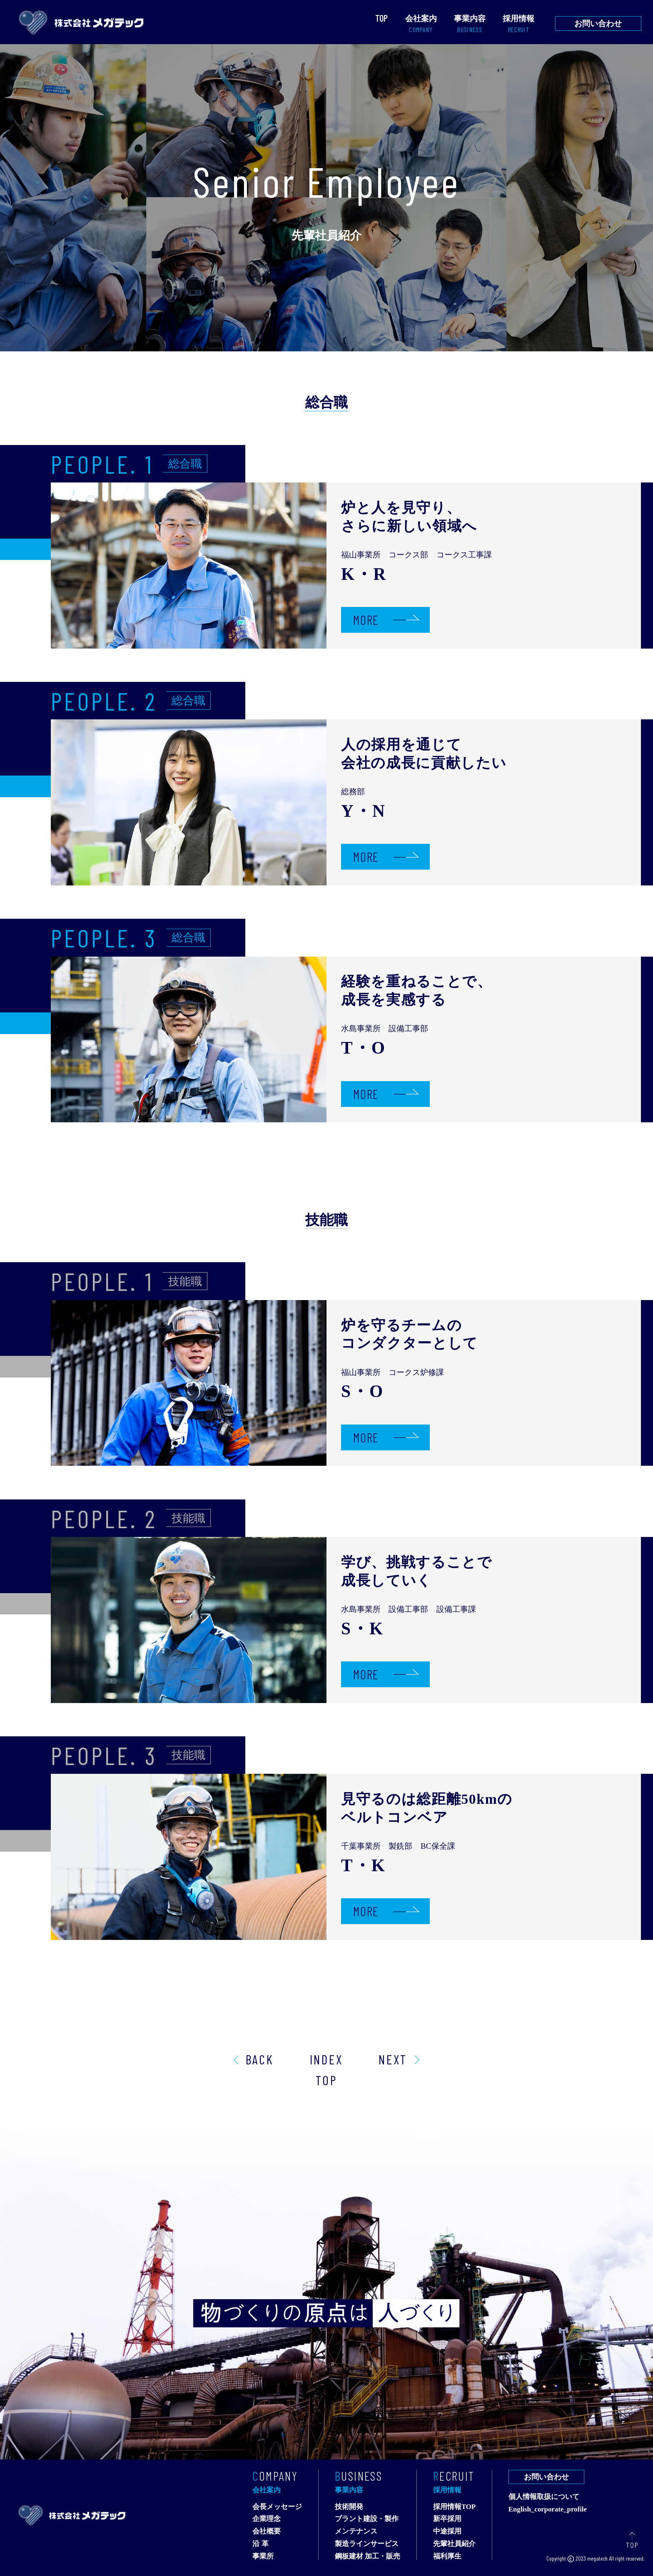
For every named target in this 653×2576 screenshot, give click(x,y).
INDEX (326, 2059)
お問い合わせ (598, 23)
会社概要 (266, 2531)
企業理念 (266, 2519)
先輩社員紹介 (454, 2544)
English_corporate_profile (547, 2509)
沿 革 (260, 2544)
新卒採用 (447, 2519)
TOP (326, 2080)
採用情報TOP (454, 2507)
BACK (260, 2059)
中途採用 (447, 2531)
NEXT (393, 2059)
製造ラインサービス (367, 2544)
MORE (366, 619)
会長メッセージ (277, 2507)
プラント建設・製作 (367, 2519)
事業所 (263, 2556)
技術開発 (349, 2507)
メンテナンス (356, 2531)
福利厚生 (447, 2556)
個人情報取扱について (543, 2497)
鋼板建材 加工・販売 (367, 2556)
